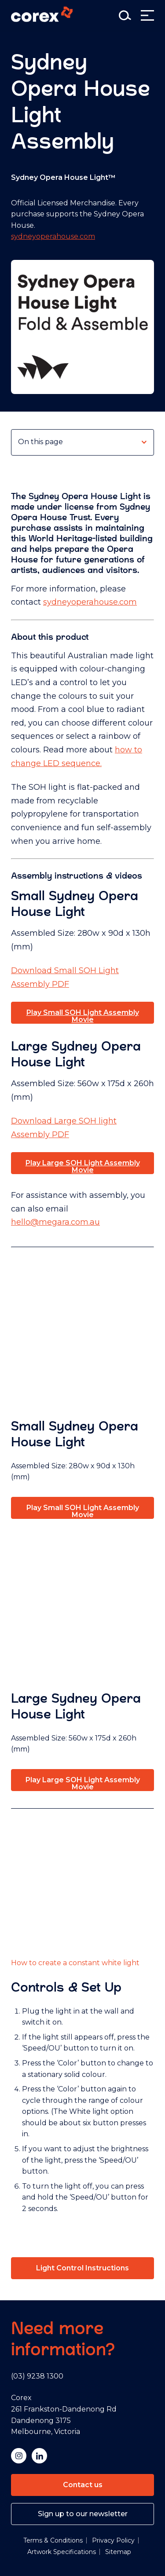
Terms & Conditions (53, 2540)
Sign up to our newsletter (83, 2514)
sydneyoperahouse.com (53, 236)
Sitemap (118, 2552)
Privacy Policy (113, 2540)
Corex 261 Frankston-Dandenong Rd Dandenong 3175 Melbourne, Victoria (64, 2415)
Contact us (83, 2485)
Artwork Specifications (61, 2552)
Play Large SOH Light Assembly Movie (83, 1166)
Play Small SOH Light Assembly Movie (82, 1016)
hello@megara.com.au (55, 1222)
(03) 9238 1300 (37, 2376)
